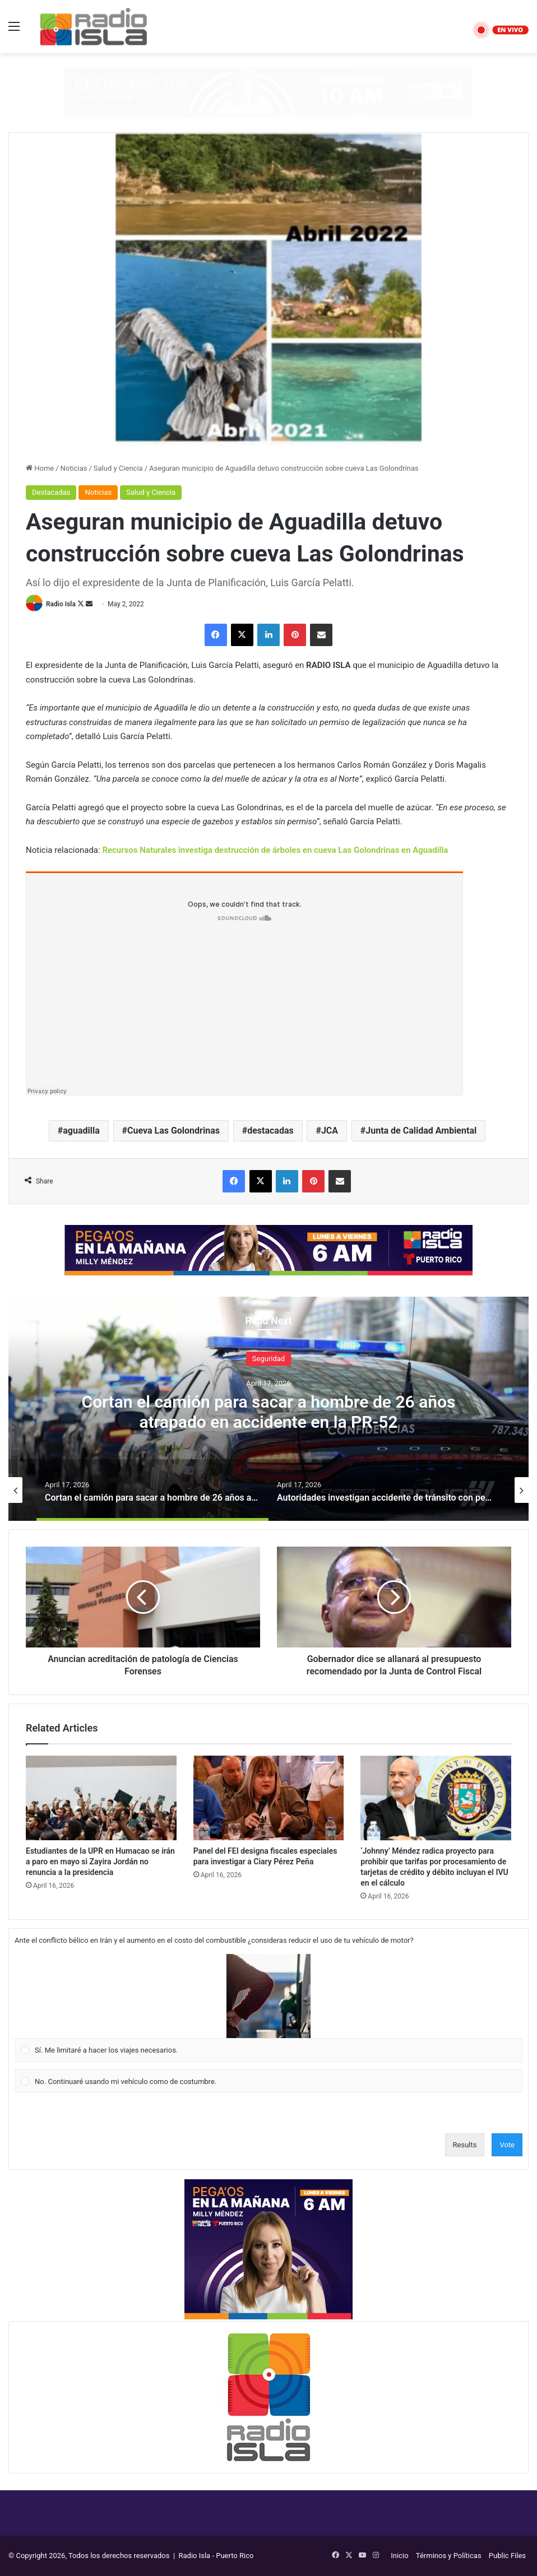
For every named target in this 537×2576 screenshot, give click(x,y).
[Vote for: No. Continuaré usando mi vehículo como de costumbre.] (268, 2081)
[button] (268, 1996)
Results (465, 2145)
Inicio (399, 2555)
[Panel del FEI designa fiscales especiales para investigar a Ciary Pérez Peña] (268, 1798)
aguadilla (81, 1130)
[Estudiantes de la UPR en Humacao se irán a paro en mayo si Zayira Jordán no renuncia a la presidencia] (101, 1798)
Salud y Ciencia (118, 468)
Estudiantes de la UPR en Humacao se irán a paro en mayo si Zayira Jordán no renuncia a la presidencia (100, 1861)
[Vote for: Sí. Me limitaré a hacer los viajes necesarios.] (268, 2008)
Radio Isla (61, 604)
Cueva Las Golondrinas (173, 1130)
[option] (268, 1409)
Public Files (507, 2555)
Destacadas (51, 492)
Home (40, 468)
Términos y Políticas (449, 2555)
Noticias (74, 468)
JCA (329, 1130)
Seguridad (268, 1358)
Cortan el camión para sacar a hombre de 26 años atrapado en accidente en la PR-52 (269, 1412)
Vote (507, 2145)
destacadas (270, 1130)
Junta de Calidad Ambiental (420, 1130)
